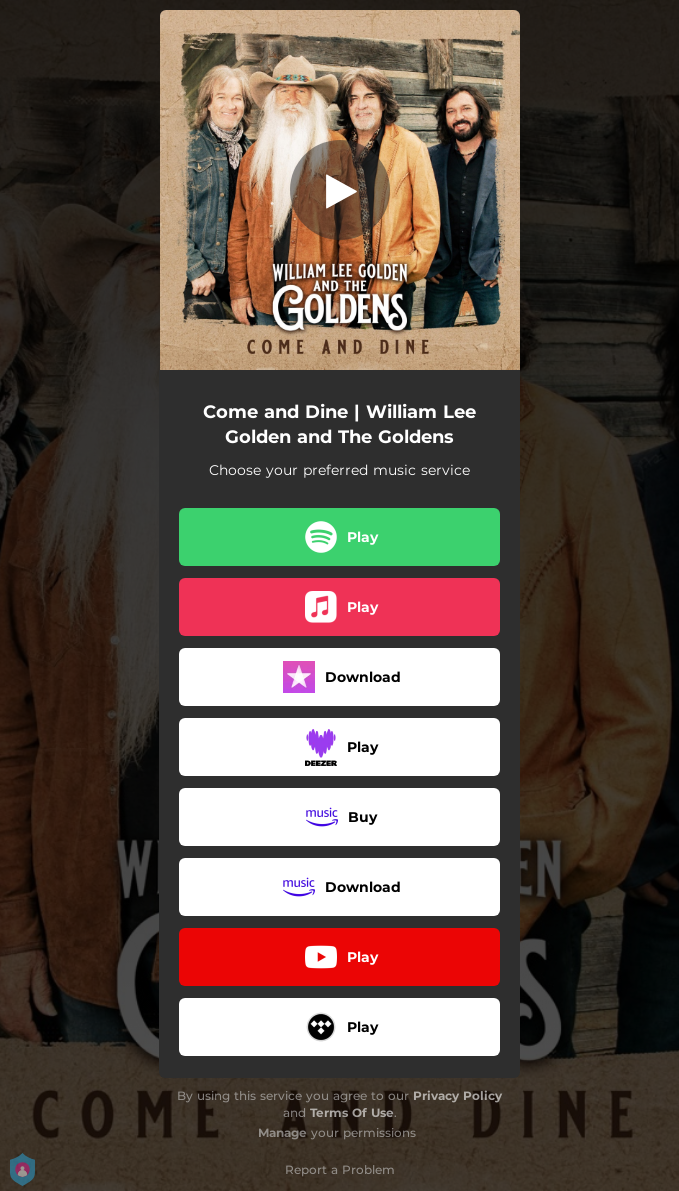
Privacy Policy (457, 1095)
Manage (282, 1132)
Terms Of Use (352, 1112)
